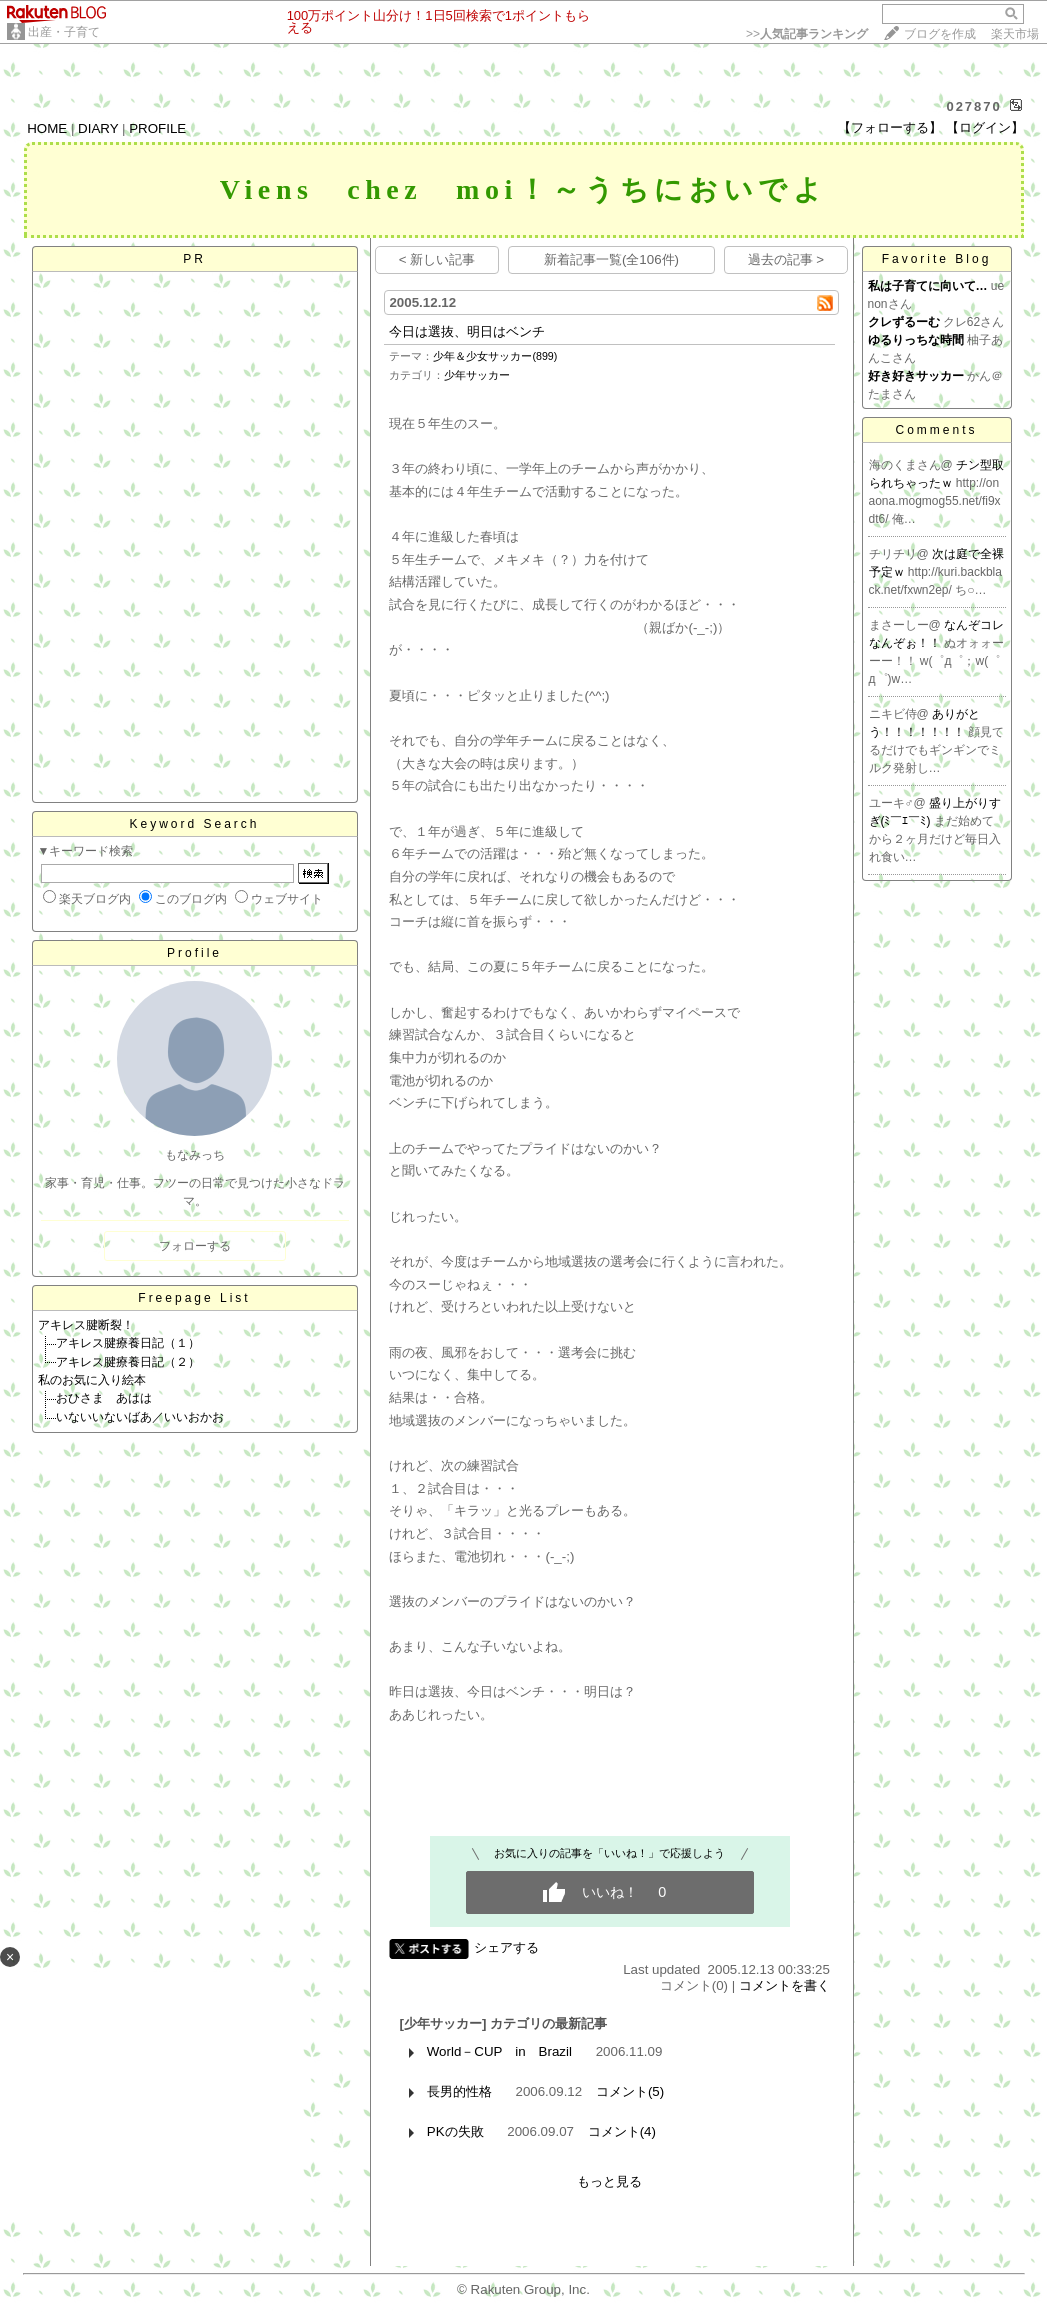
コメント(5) (630, 2091)
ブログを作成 (940, 34)
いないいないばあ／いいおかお (140, 1417)
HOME (47, 128)
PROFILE (157, 128)
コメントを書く (784, 1985)
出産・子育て (64, 32)
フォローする (195, 1246)
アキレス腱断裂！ (86, 1325)
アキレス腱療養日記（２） (128, 1362)
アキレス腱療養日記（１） (128, 1343)
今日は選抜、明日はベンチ (467, 331)
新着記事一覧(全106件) (611, 259)
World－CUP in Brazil (499, 2051)
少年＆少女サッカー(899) (495, 356)
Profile (194, 953)
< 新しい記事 (437, 259)
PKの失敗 (455, 2131)
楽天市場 (1015, 34)
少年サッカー (477, 375)
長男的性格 (459, 2091)
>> (807, 34)
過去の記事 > (786, 259)
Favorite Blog (937, 259)
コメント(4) (622, 2131)
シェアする (506, 1947)
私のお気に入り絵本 (92, 1380)
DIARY (98, 128)
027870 (973, 106)
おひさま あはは (104, 1398)
